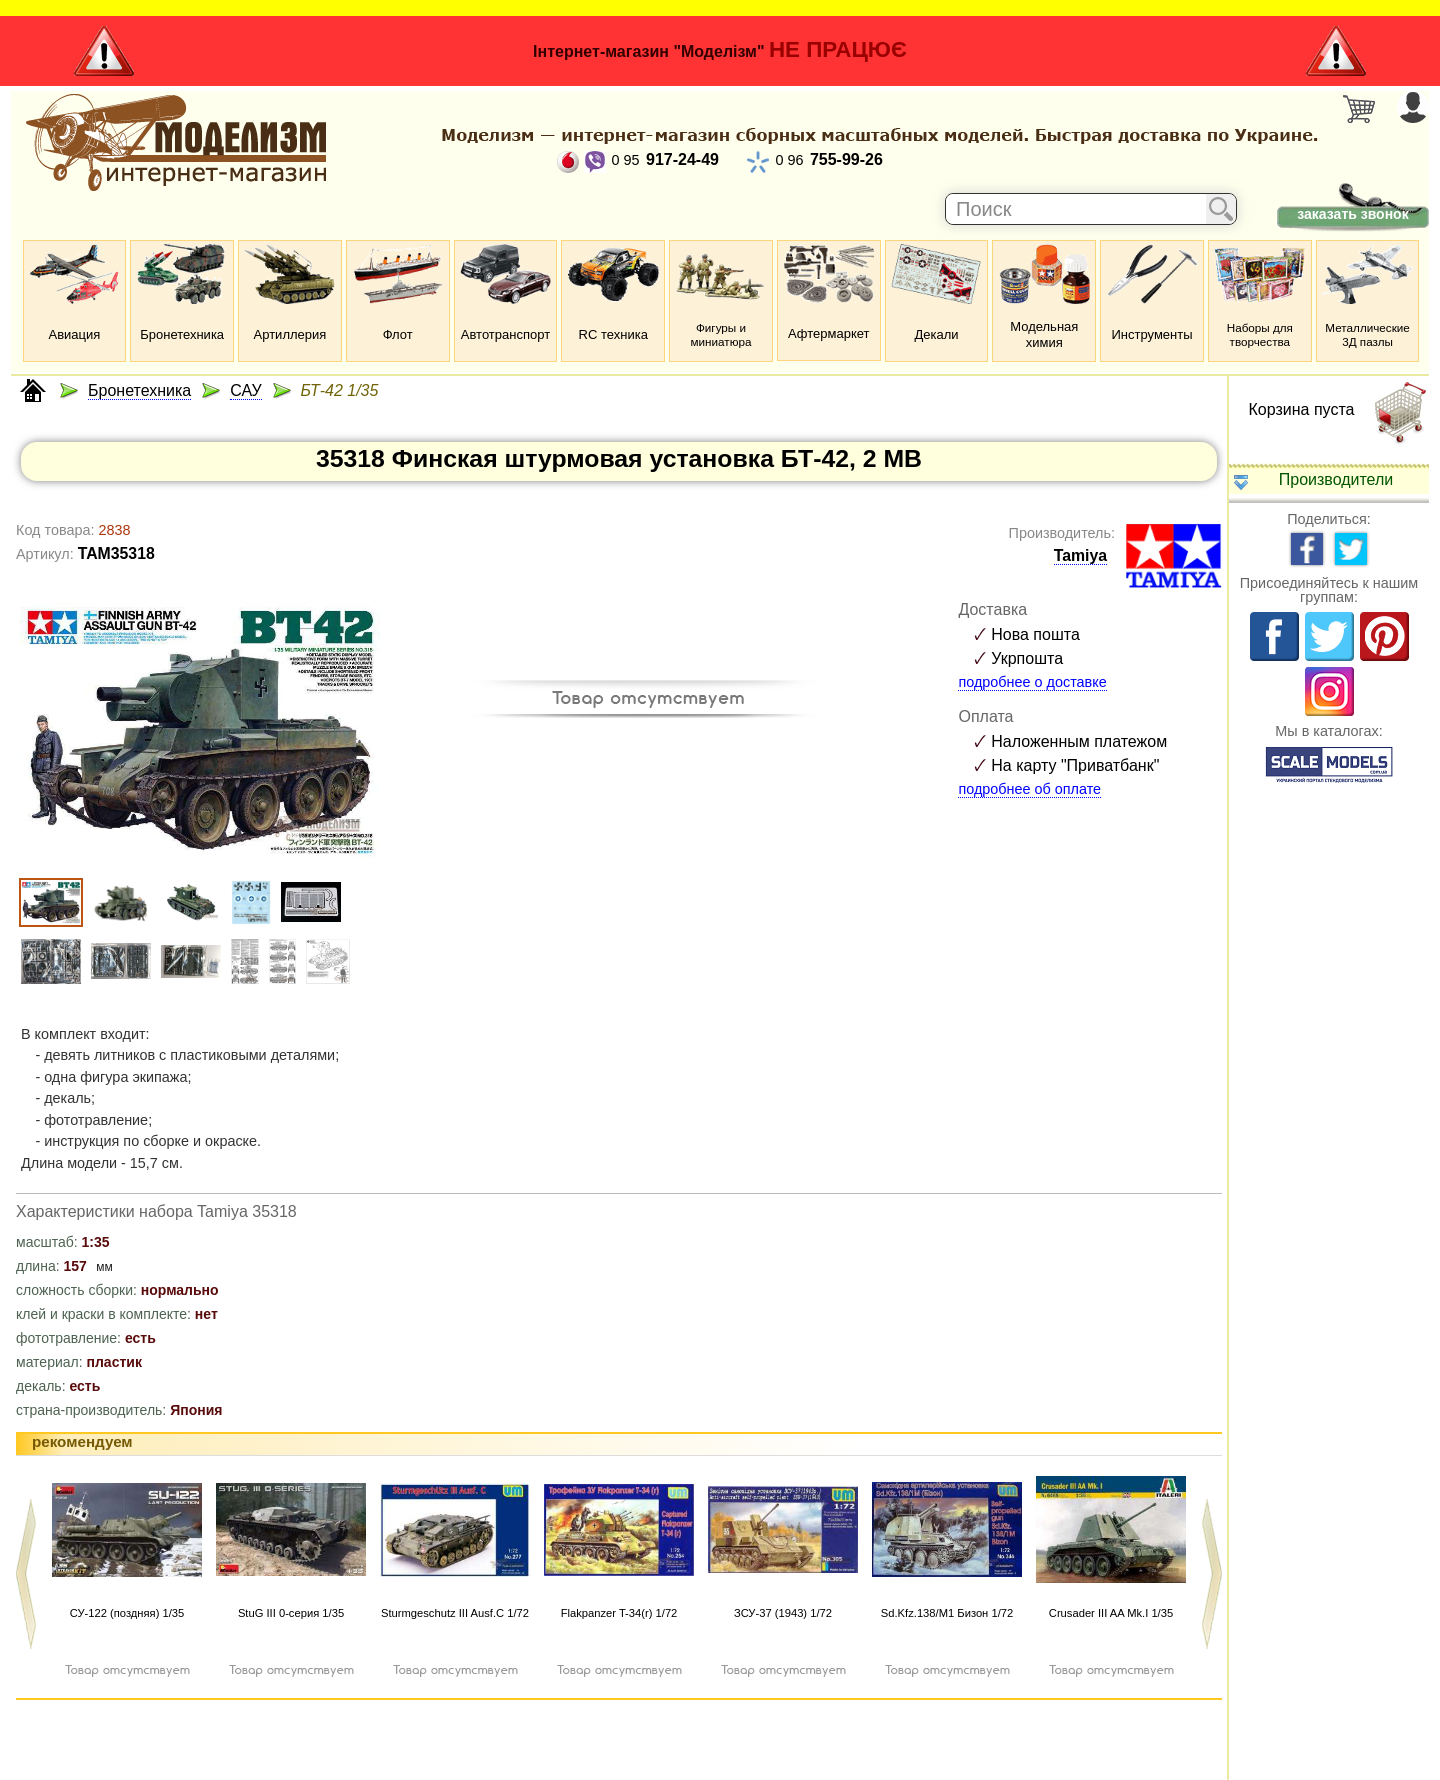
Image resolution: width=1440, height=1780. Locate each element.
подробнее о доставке (1032, 682)
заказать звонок (1352, 214)
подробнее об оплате (1029, 789)
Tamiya (1080, 555)
